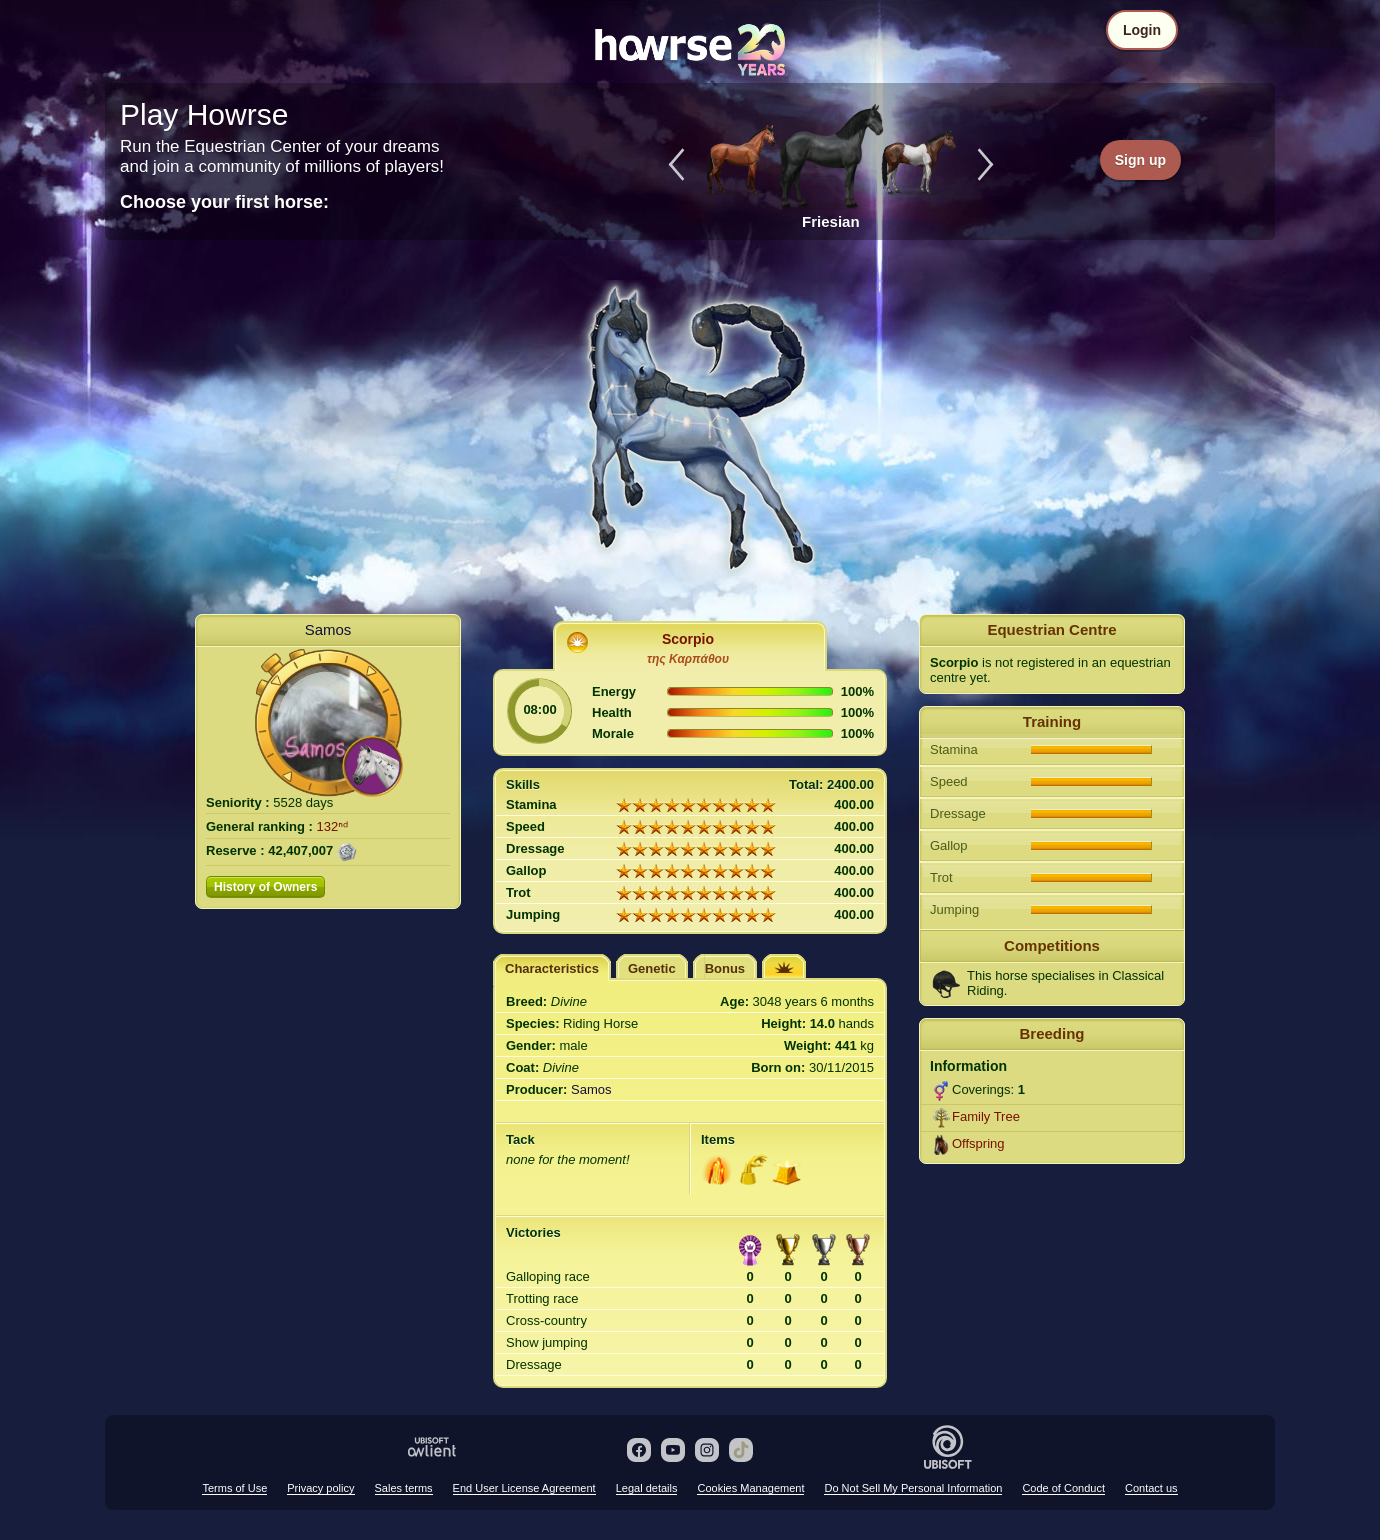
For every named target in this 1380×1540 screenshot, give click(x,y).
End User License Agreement (524, 1488)
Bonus (725, 968)
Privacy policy (320, 1488)
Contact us (1151, 1488)
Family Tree (986, 1116)
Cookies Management (750, 1488)
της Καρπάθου (688, 659)
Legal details (647, 1488)
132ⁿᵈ (332, 826)
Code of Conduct (1063, 1488)
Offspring (978, 1143)
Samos (328, 629)
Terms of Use (234, 1488)
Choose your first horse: (224, 202)
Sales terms (404, 1488)
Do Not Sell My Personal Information (913, 1488)
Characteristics (552, 968)
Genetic (652, 968)
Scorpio (688, 639)
